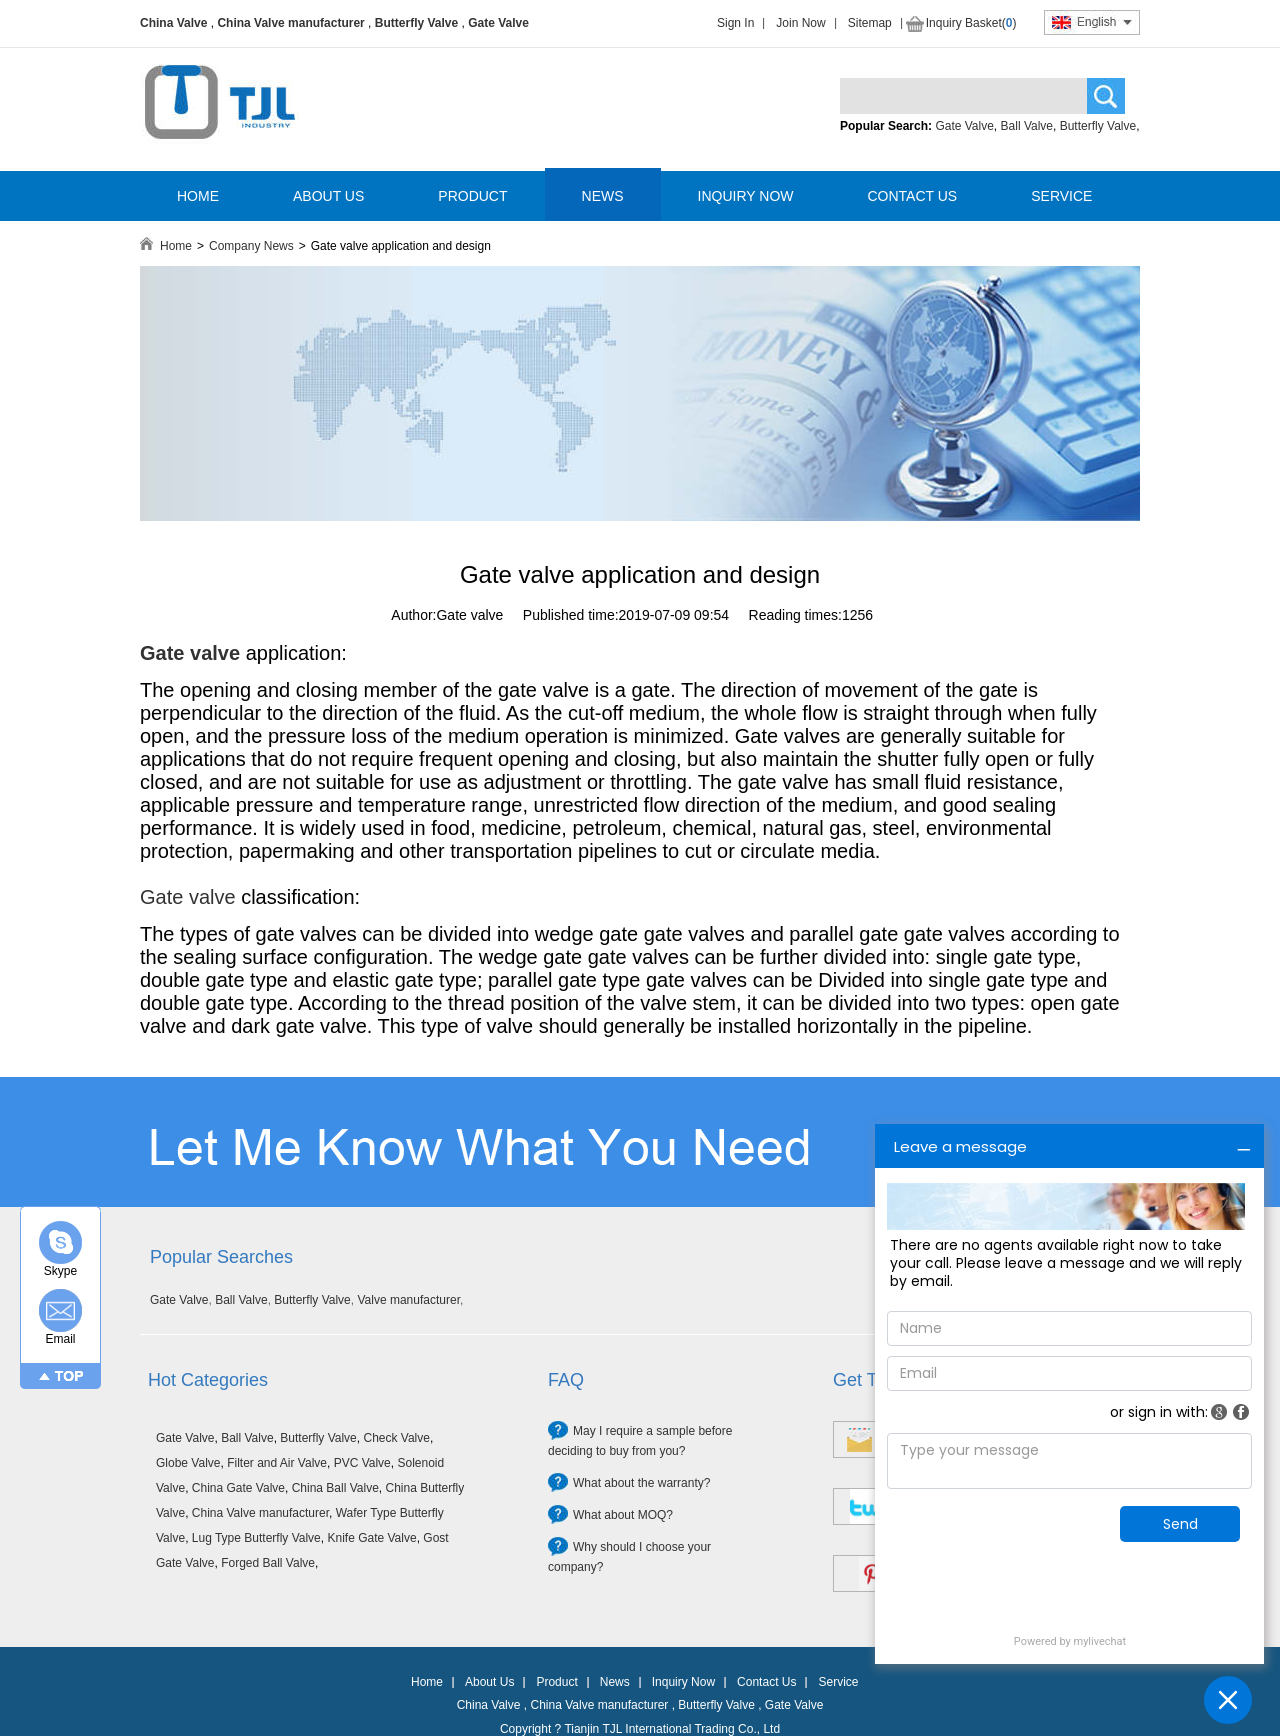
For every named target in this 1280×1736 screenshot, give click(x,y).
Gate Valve (498, 23)
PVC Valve (362, 1463)
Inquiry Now (683, 1682)
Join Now (800, 23)
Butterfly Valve (416, 23)
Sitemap (870, 23)
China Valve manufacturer (290, 23)
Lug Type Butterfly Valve (256, 1538)
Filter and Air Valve (277, 1463)
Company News (251, 246)
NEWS (603, 196)
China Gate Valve (238, 1488)
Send (1180, 1524)
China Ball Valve (335, 1488)
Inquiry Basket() (971, 23)
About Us (489, 1682)
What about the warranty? (641, 1483)
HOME (198, 196)
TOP (69, 1376)
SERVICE (1061, 196)
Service (838, 1682)
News (615, 1682)
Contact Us (766, 1682)
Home (176, 246)
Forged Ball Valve (268, 1563)
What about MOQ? (623, 1515)
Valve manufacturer (408, 1300)
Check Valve (396, 1438)
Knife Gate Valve (371, 1538)
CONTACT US (912, 196)
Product (556, 1682)
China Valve (173, 23)
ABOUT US (328, 196)
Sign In (735, 23)
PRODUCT (472, 196)
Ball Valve (1027, 126)
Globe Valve (188, 1463)
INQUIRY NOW (746, 196)
